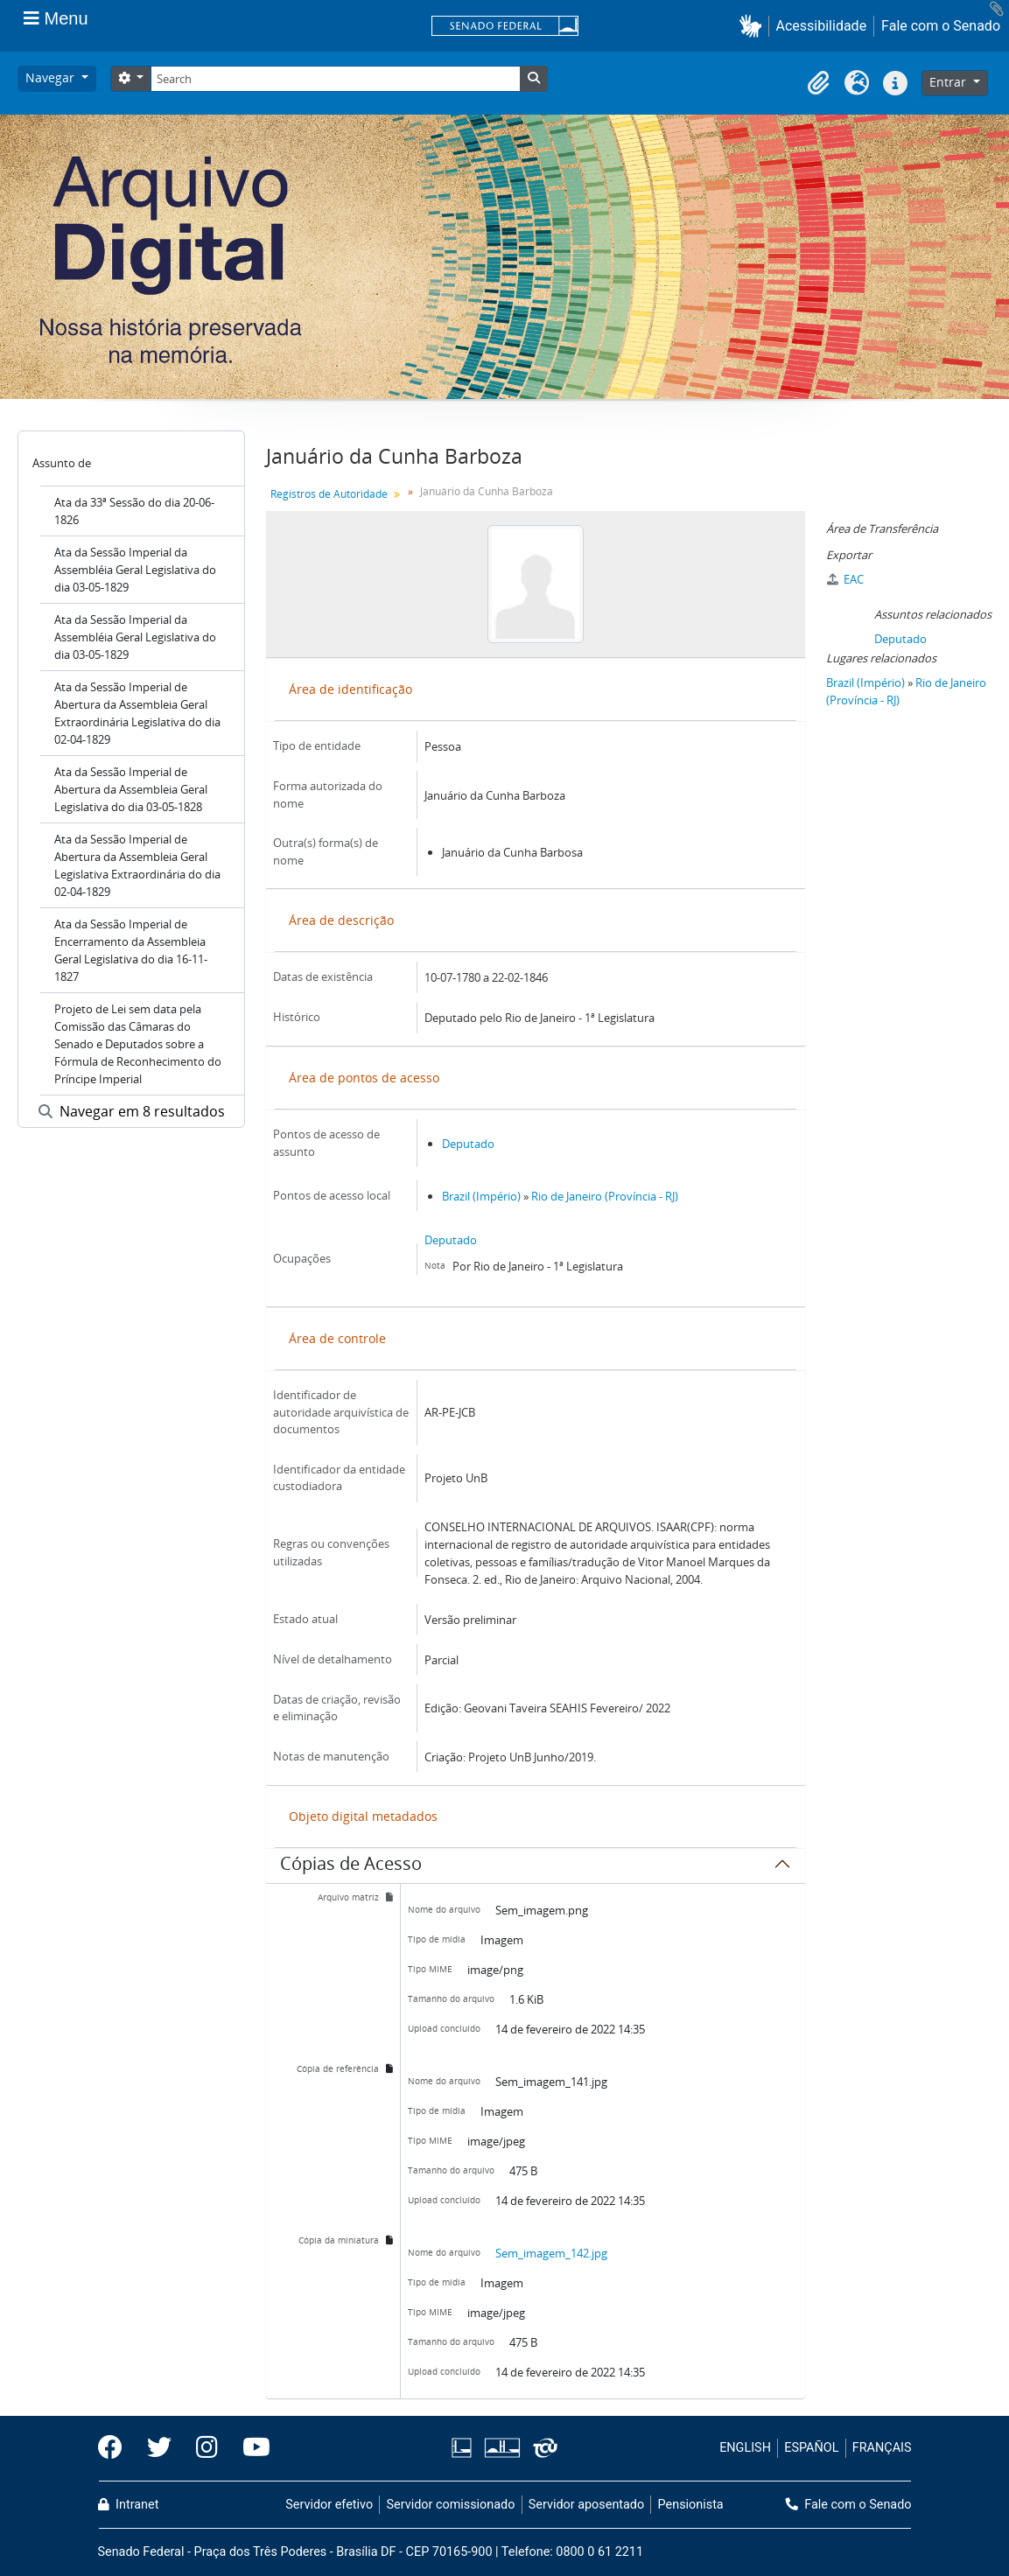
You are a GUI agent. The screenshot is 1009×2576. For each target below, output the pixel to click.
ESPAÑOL (811, 2447)
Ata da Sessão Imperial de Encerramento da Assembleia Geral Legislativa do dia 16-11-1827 (130, 950)
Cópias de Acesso (351, 1866)
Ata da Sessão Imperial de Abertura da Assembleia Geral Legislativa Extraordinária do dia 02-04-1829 (137, 865)
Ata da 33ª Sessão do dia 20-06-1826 (134, 511)
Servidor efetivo (329, 2504)
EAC (845, 579)
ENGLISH (745, 2447)
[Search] (335, 79)
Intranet (128, 2504)
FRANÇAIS (882, 2447)
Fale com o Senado (940, 26)
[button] (753, 26)
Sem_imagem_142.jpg (551, 2253)
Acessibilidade (821, 26)
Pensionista (691, 2504)
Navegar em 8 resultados (132, 1111)
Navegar (51, 77)
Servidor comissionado (450, 2504)
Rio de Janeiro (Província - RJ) (604, 1196)
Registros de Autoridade (329, 493)
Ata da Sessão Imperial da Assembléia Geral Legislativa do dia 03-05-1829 (135, 569)
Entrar (949, 82)
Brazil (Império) (481, 1196)
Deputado (468, 1144)
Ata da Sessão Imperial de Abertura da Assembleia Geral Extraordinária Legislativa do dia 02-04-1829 (137, 713)
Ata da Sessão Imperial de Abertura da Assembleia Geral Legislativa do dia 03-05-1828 (130, 789)
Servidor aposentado (586, 2504)
